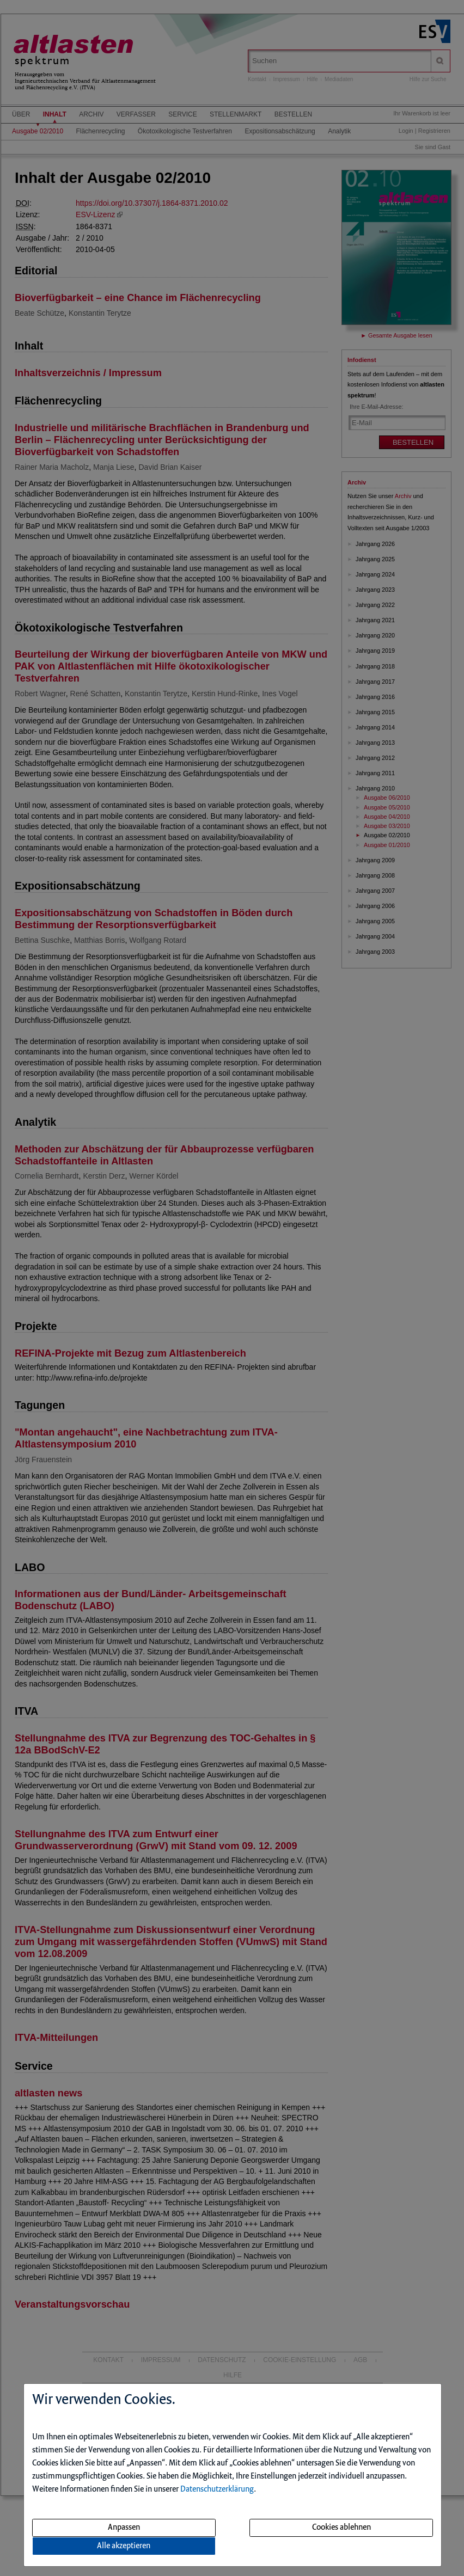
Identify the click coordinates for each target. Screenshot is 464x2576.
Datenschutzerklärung (217, 2489)
